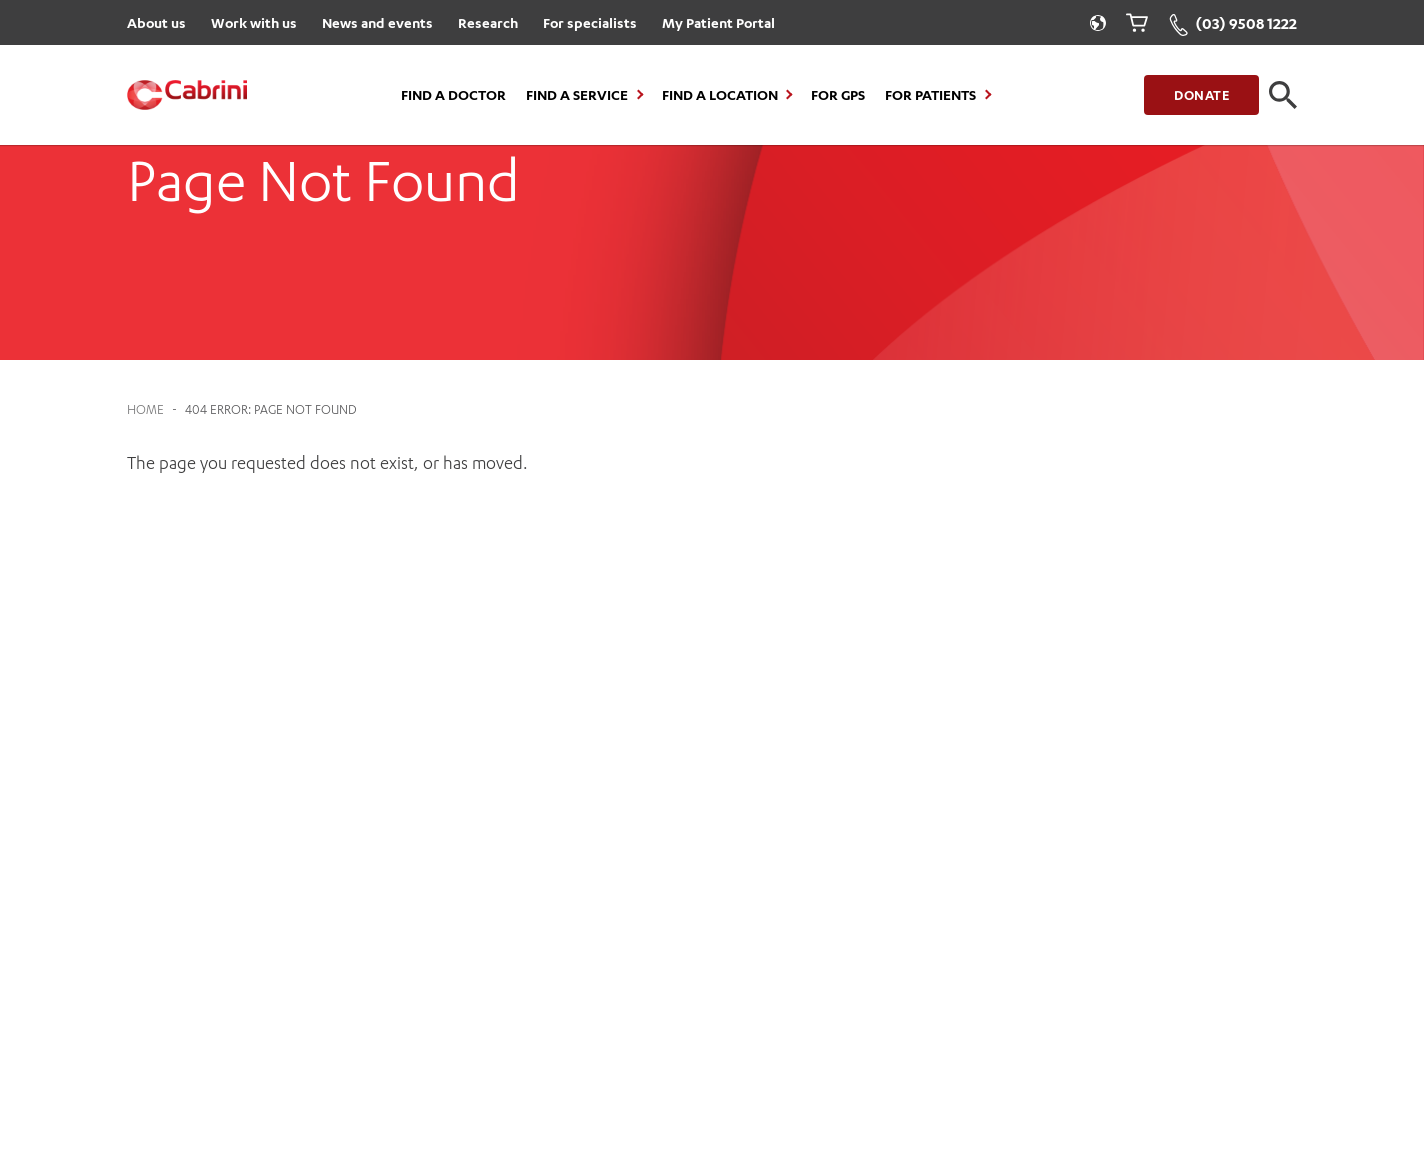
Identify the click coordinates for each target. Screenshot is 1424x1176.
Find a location (720, 95)
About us (156, 22)
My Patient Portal (718, 22)
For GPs (838, 95)
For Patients (930, 95)
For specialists (590, 22)
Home (145, 409)
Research (488, 22)
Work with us (254, 22)
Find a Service (577, 95)
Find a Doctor (453, 95)
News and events (377, 22)
